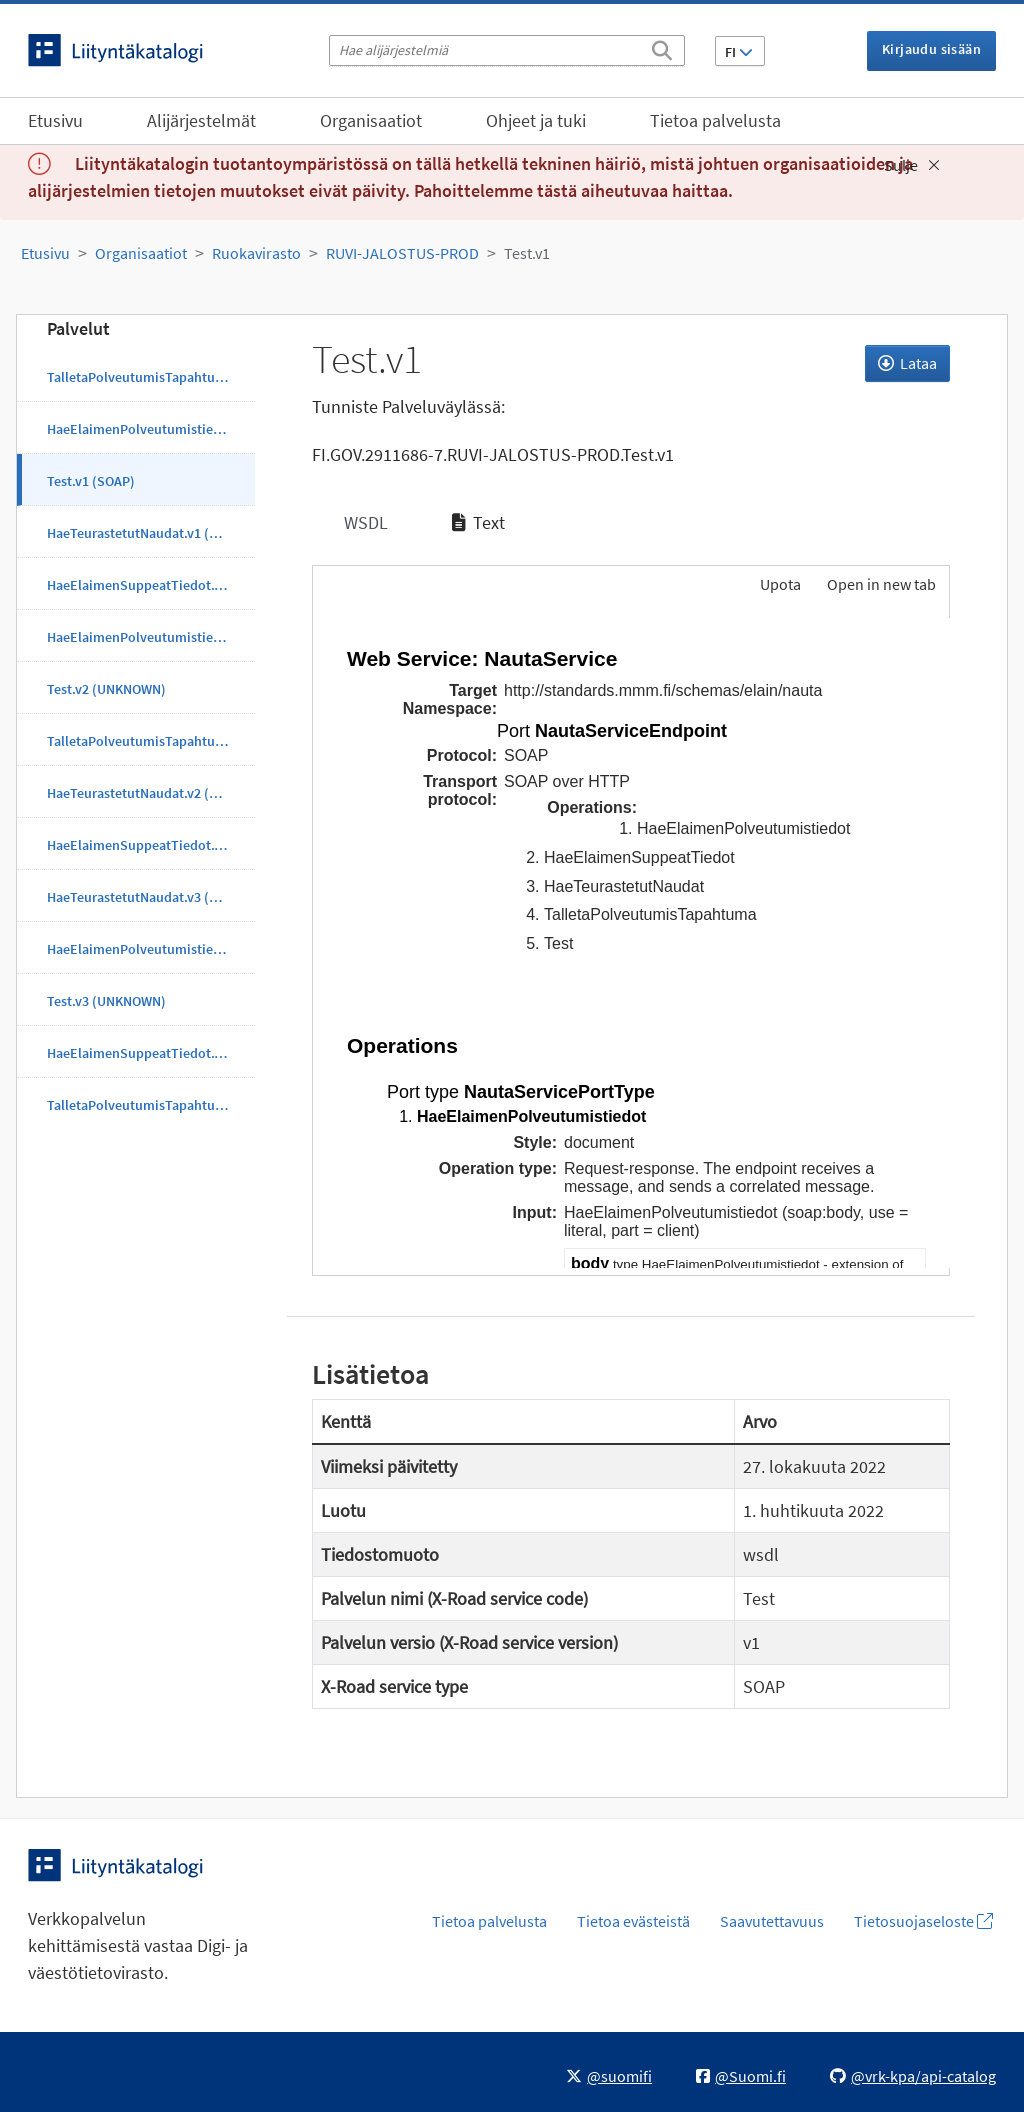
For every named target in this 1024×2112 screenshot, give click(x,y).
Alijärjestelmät (201, 120)
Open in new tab (881, 584)
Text (478, 522)
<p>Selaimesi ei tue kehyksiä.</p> (631, 943)
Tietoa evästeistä (633, 1921)
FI (739, 52)
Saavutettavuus (772, 1921)
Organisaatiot (371, 120)
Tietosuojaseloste (923, 1921)
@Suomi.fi (741, 2076)
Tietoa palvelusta (715, 120)
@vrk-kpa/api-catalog (913, 2076)
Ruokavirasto (256, 253)
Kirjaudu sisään (931, 49)
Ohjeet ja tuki (536, 120)
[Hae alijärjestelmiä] (507, 50)
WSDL (364, 522)
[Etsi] (662, 47)
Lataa (907, 363)
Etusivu (55, 120)
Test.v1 (527, 253)
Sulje (912, 165)
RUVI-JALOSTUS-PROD (402, 253)
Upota (779, 584)
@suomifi (609, 2076)
